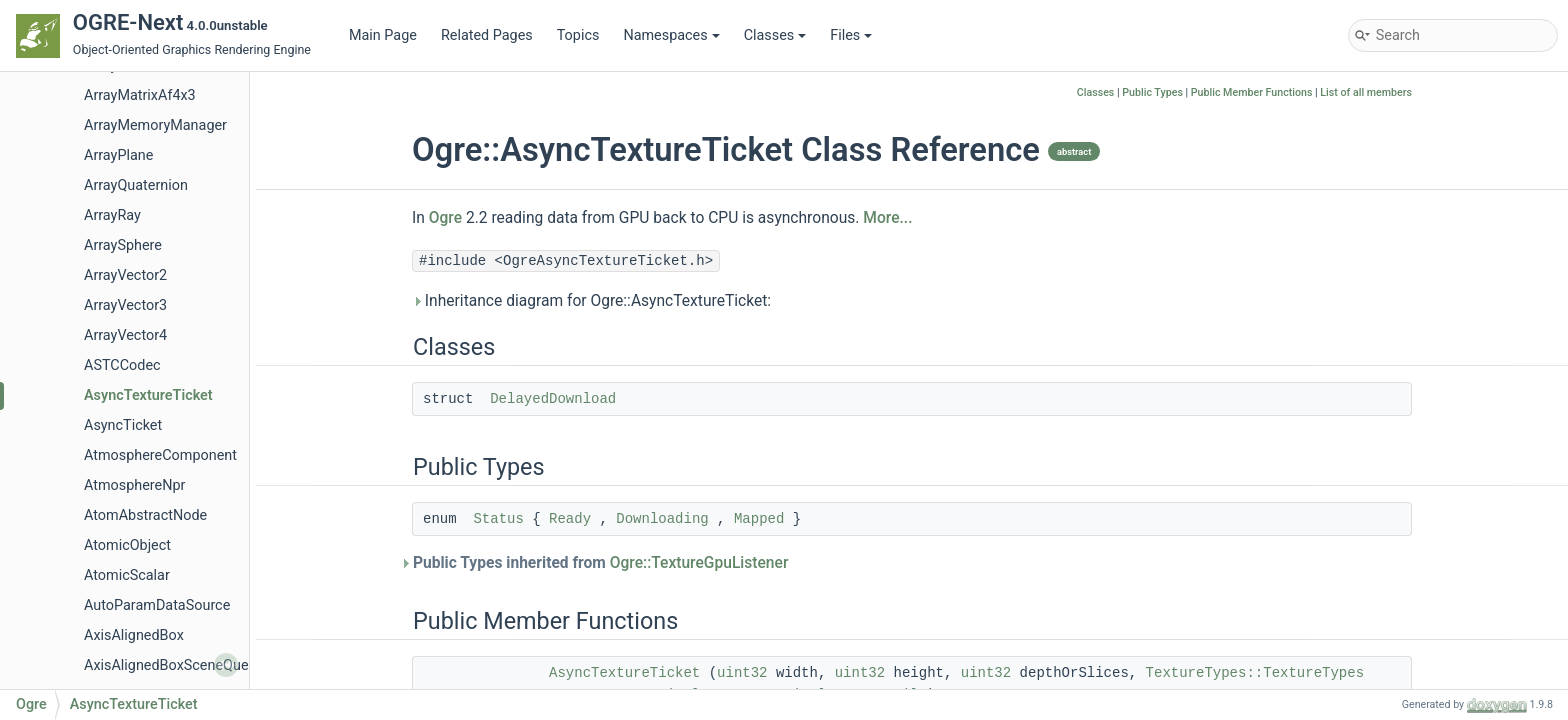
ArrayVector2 (125, 275)
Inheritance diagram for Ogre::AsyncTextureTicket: (591, 301)
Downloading (662, 519)
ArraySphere (123, 245)
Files (851, 35)
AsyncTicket (123, 425)
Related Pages (487, 35)
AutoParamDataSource (157, 605)
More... (887, 218)
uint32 (742, 673)
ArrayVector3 (125, 305)
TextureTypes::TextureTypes (1255, 673)
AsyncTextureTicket (148, 395)
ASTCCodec (122, 365)
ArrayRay (112, 215)
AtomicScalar (127, 575)
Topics (578, 35)
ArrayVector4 (125, 335)
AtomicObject (127, 545)
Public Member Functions (1252, 92)
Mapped (759, 519)
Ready (570, 519)
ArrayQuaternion (136, 185)
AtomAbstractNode (145, 515)
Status (498, 519)
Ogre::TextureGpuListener (699, 563)
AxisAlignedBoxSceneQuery (172, 665)
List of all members (1366, 92)
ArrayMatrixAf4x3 (140, 95)
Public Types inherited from (600, 563)
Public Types (1152, 92)
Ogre (445, 218)
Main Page (383, 35)
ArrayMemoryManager (155, 125)
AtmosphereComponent (160, 455)
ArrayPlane (118, 155)
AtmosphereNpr (134, 485)
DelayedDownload (553, 399)
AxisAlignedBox (134, 635)
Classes (775, 35)
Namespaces (671, 35)
